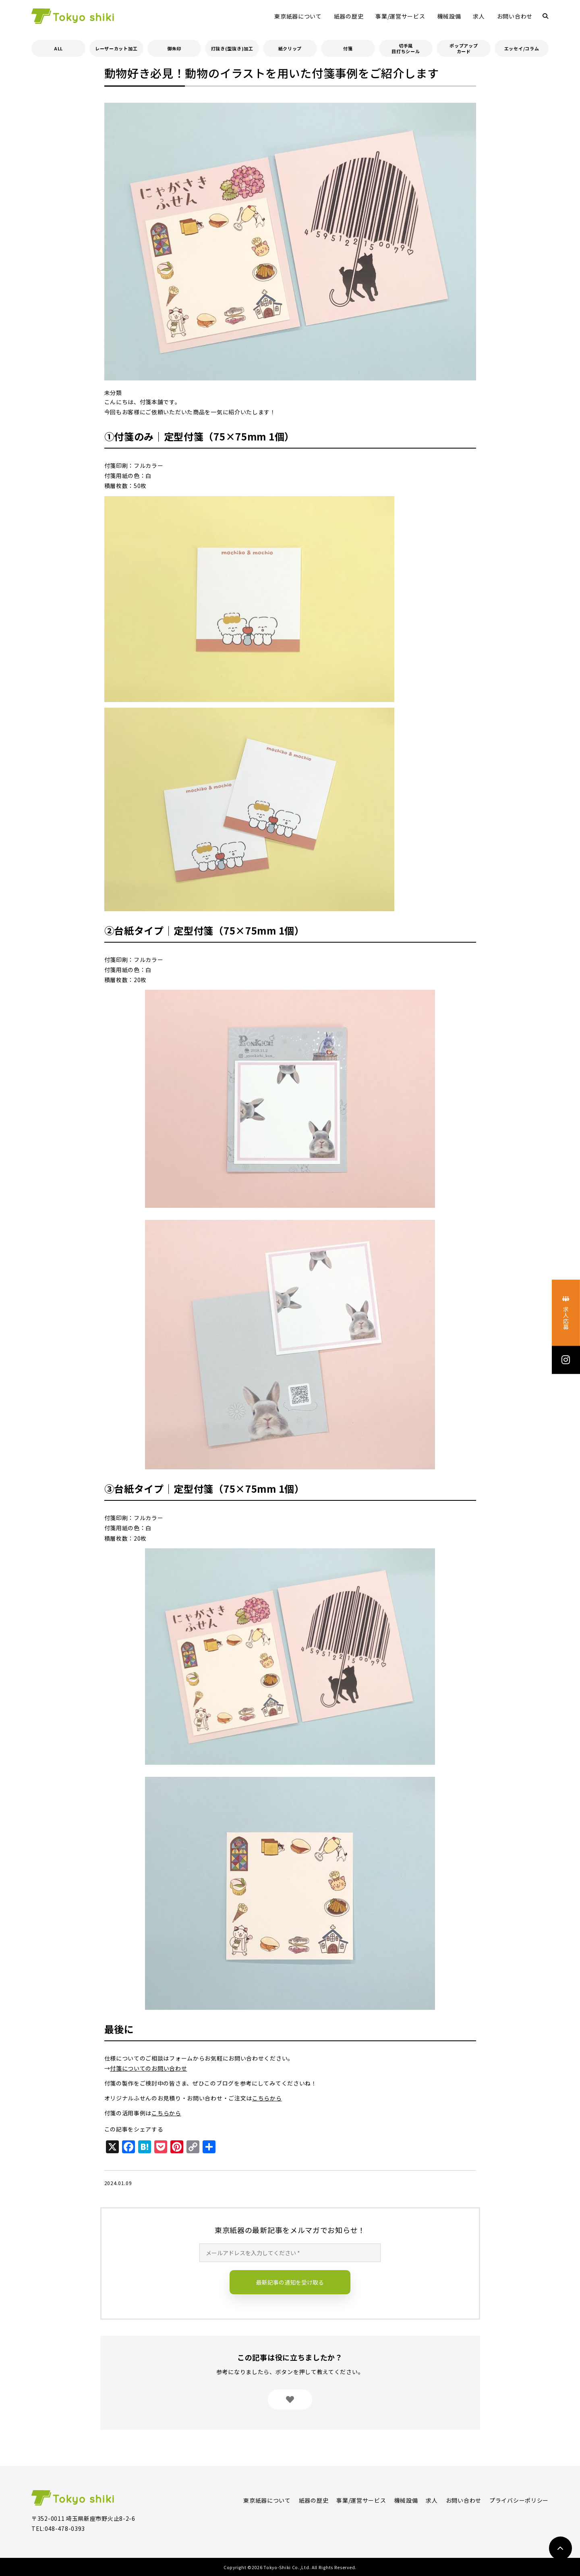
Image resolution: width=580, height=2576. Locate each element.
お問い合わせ (514, 16)
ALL (58, 48)
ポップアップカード (464, 48)
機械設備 (449, 16)
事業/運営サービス (400, 16)
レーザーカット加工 (116, 48)
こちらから (267, 2098)
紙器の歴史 (349, 16)
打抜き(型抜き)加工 (232, 48)
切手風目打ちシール (406, 48)
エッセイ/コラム (521, 48)
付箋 (347, 48)
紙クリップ (290, 48)
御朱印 (174, 48)
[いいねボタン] (290, 2399)
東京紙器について (298, 16)
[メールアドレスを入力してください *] (290, 2253)
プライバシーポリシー (519, 2500)
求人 (479, 16)
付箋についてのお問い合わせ (148, 2068)
